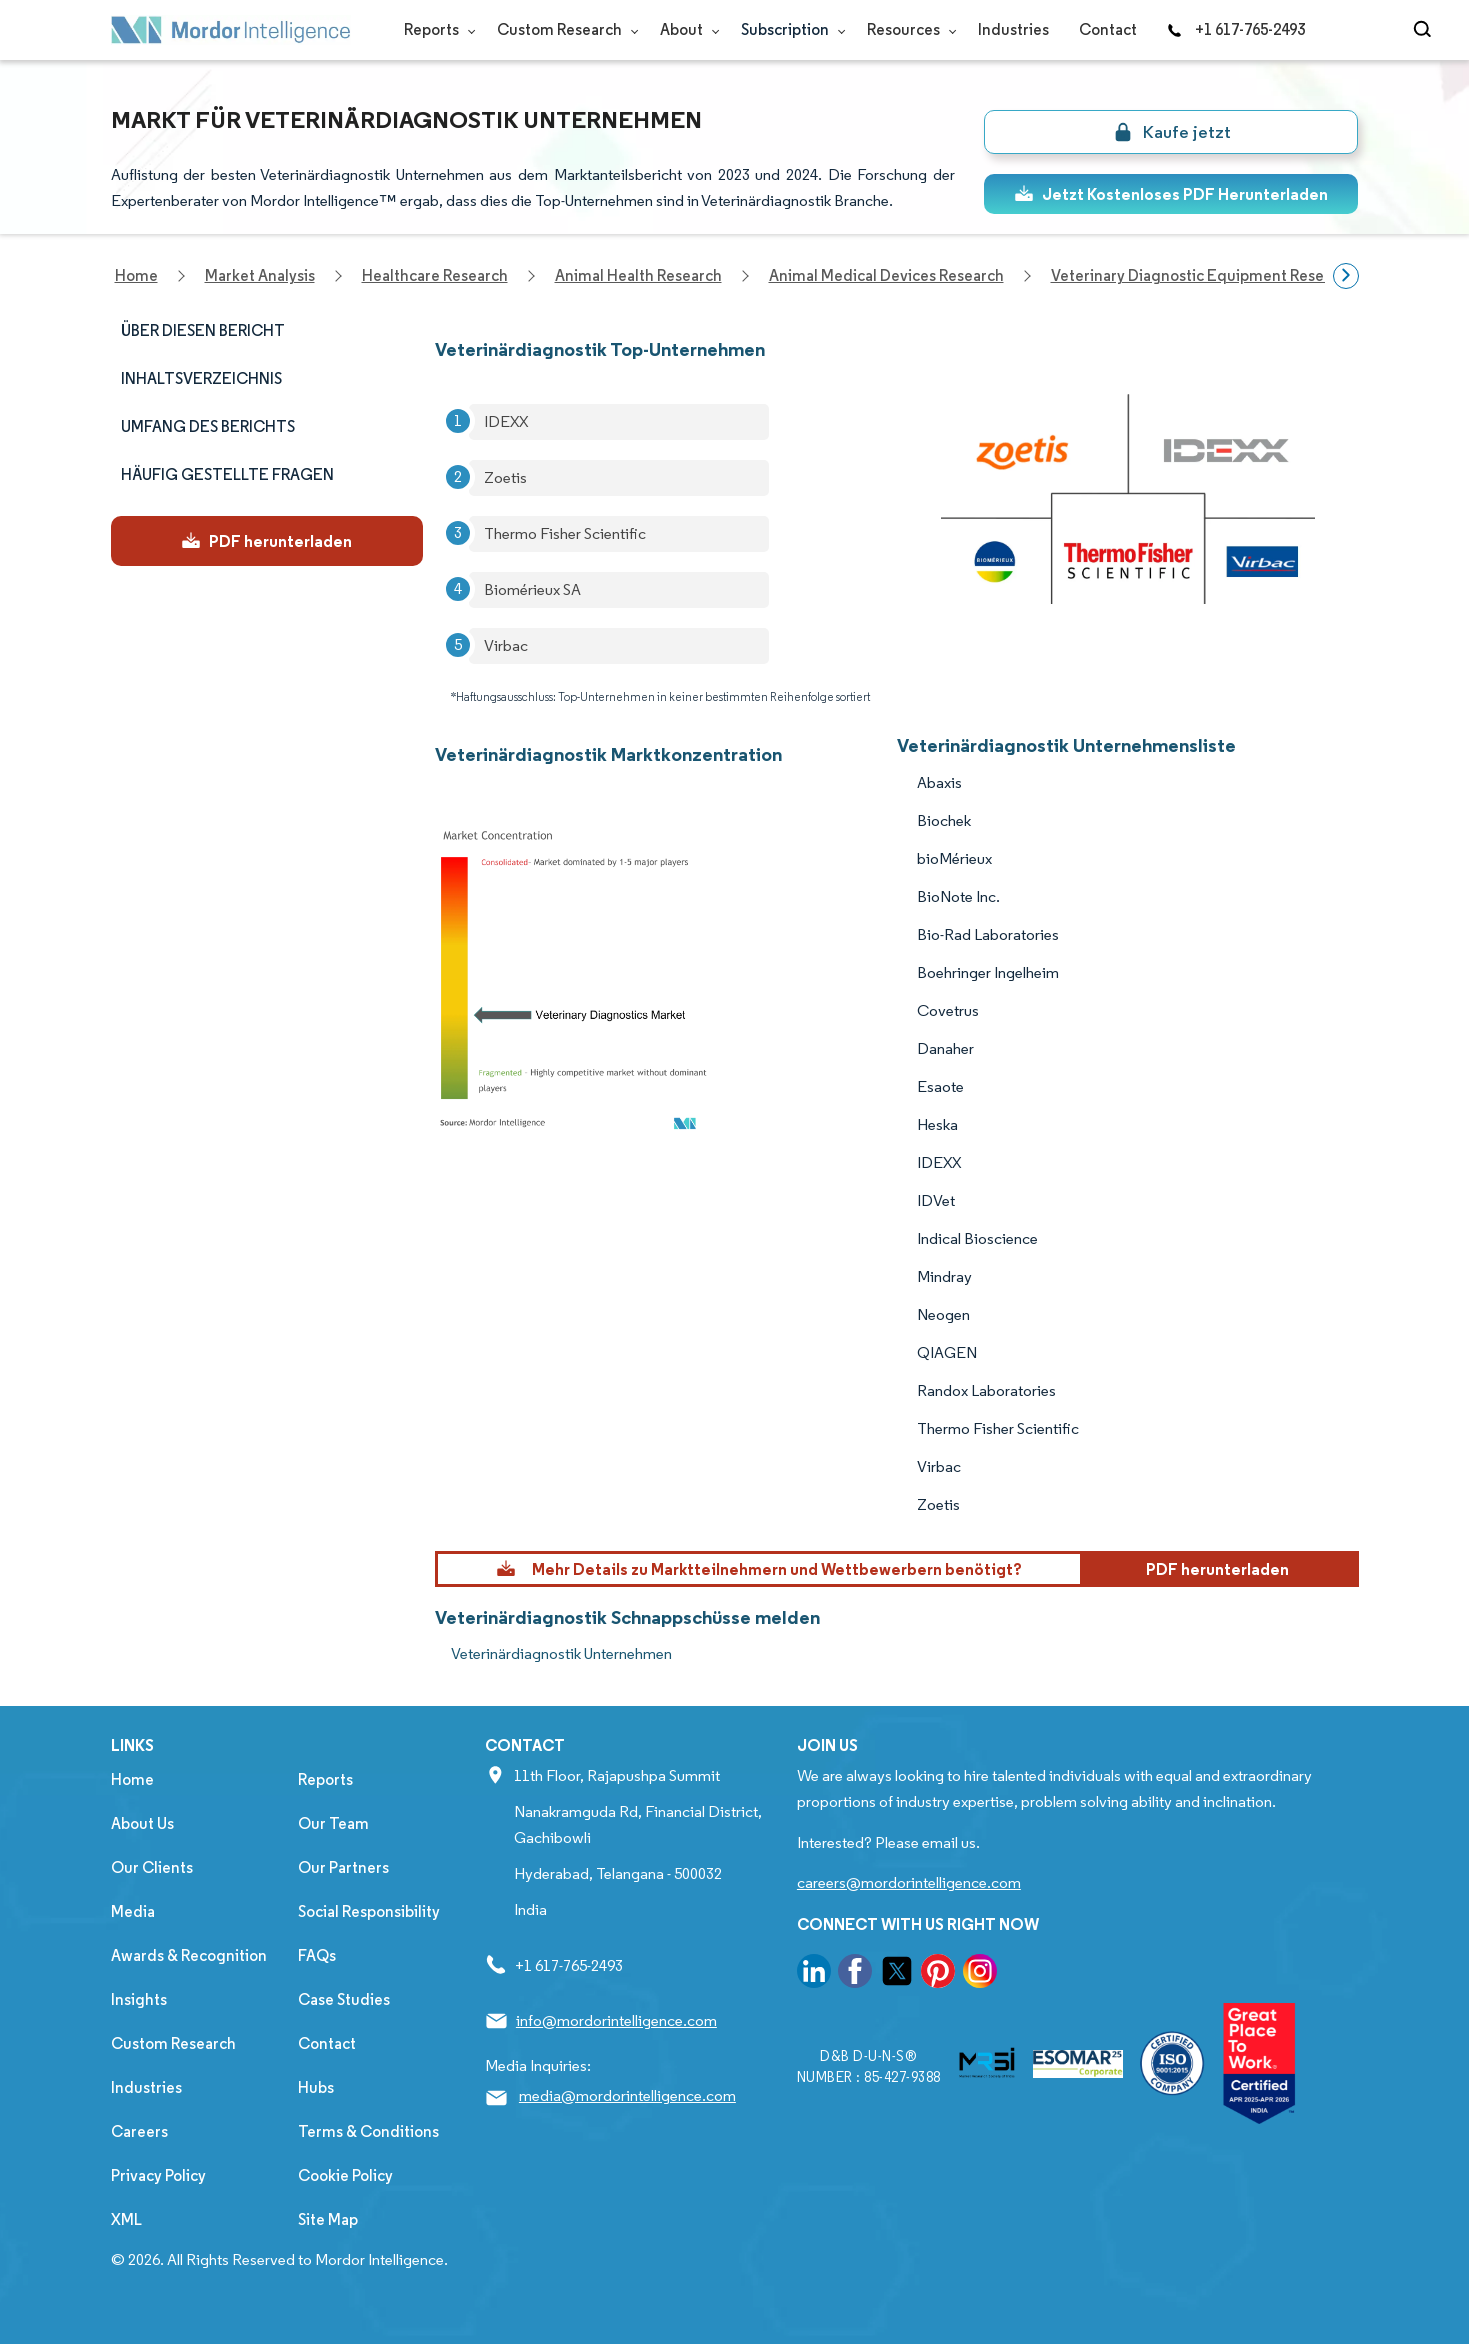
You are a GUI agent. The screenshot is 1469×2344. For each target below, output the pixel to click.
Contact (1108, 29)
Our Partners (343, 1867)
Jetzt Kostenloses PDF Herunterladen (1171, 194)
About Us (142, 1823)
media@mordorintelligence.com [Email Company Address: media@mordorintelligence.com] (627, 2095)
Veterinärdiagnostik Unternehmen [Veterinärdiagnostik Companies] (561, 1653)
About (685, 29)
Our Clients (152, 1867)
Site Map (328, 2219)
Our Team (333, 1823)
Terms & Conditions (368, 2131)
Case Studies (344, 1999)
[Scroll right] (1346, 276)
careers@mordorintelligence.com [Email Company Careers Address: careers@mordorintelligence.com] (909, 1882)
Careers (139, 2131)
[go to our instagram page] (980, 1974)
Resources (907, 29)
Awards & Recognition (189, 1955)
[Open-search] (1425, 30)
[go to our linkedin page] (814, 1974)
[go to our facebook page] (855, 1974)
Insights (139, 1999)
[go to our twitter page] (897, 1974)
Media (133, 1911)
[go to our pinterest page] (938, 1974)
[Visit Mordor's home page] (231, 30)
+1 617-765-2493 (1236, 29)
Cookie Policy (345, 2175)
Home (132, 1779)
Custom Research (563, 29)
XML (126, 2219)
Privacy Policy (158, 2175)
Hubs (316, 2087)
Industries (1013, 29)
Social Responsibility (369, 1911)
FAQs (317, 1955)
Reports (435, 29)
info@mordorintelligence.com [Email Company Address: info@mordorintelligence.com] (616, 2020)
